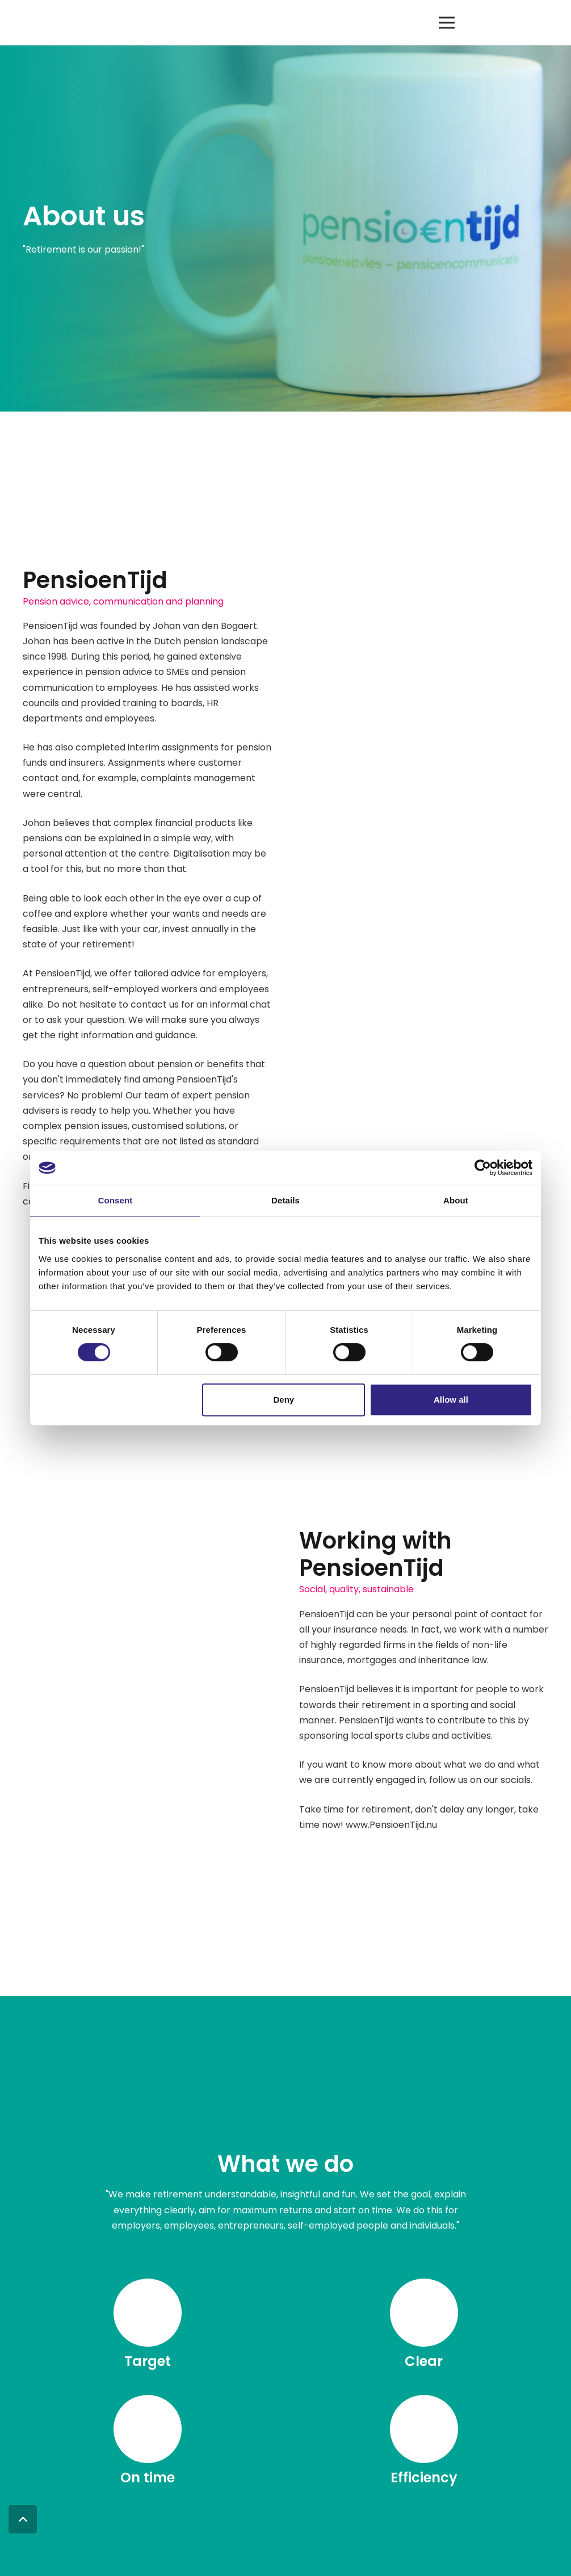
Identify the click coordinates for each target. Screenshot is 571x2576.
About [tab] (455, 1200)
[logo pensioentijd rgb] (59, 23)
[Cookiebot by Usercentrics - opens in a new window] (482, 1167)
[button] (446, 23)
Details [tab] (285, 1200)
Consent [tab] (115, 1200)
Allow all (451, 1399)
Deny (284, 1399)
